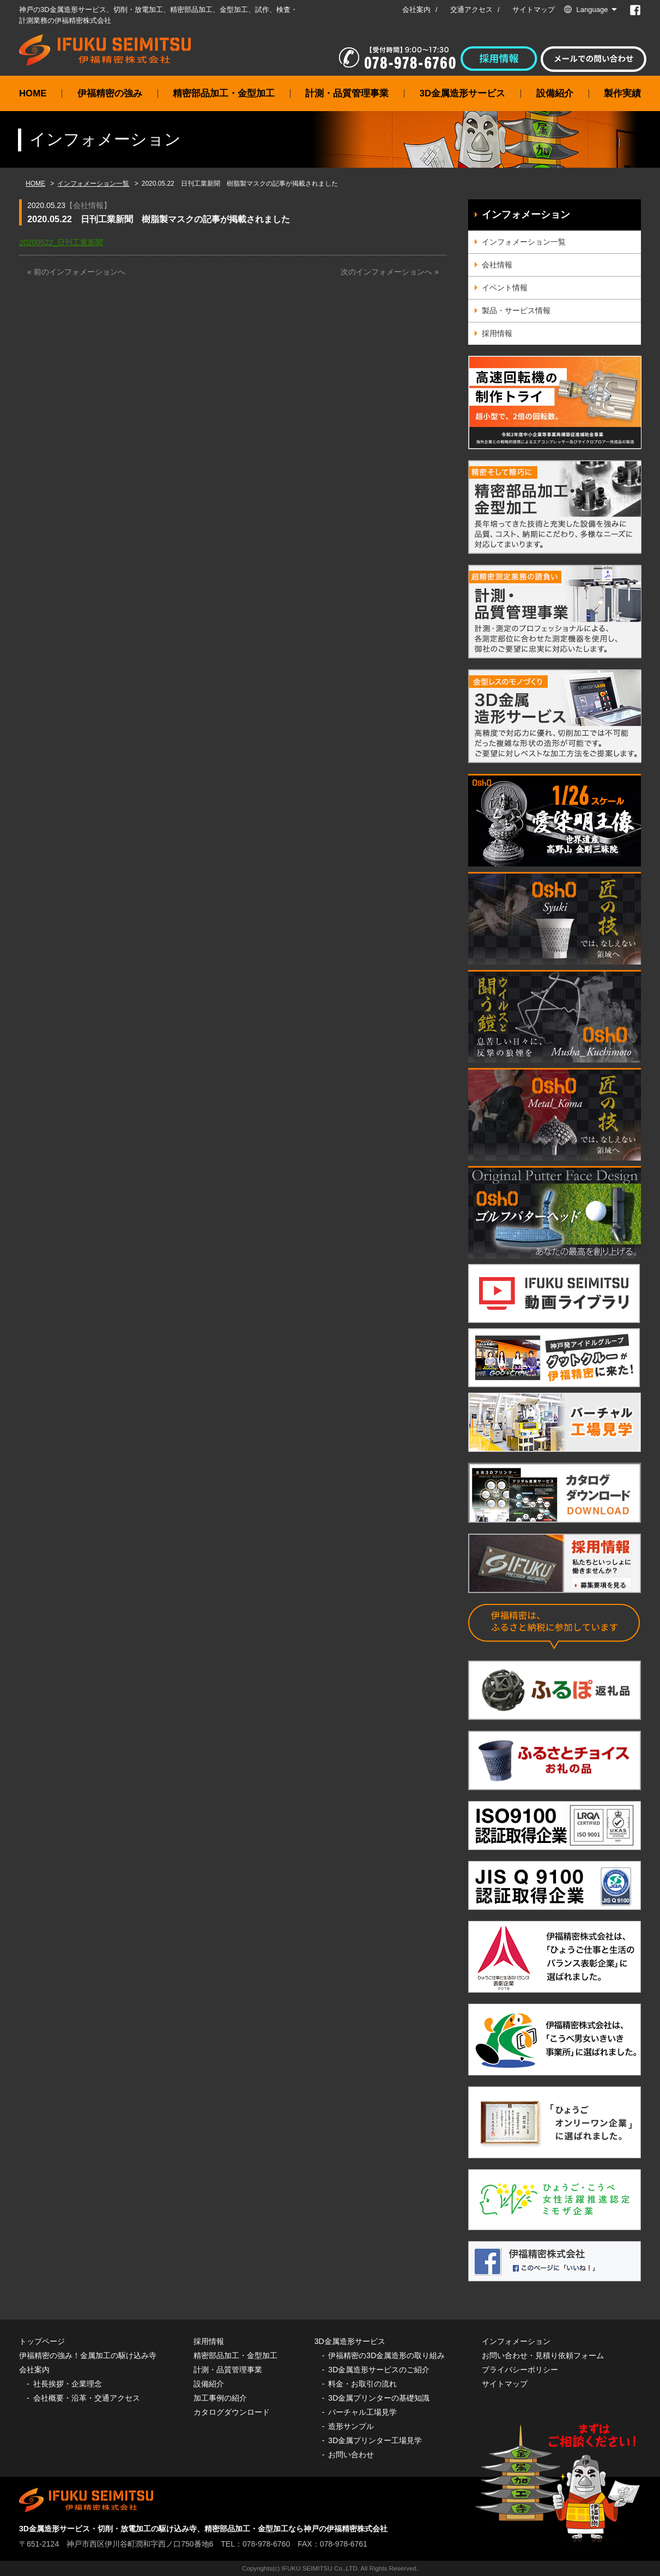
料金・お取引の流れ (362, 2383)
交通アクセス (471, 9)
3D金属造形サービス (462, 93)
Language (592, 9)
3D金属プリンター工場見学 (375, 2440)
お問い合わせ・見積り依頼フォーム (543, 2355)
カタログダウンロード (231, 2412)
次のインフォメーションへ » (390, 271)
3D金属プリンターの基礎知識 (378, 2398)
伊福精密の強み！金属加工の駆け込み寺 (87, 2355)
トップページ (42, 2341)
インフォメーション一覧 (93, 183)
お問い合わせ (351, 2454)
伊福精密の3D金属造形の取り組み (386, 2355)
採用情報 (497, 333)
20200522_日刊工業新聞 (61, 242)
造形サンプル (351, 2426)
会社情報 (88, 205)
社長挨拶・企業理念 (67, 2383)
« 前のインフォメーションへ (76, 271)
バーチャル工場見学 (362, 2412)
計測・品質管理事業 (347, 93)
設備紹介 (554, 93)
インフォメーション (526, 214)
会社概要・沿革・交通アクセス (86, 2398)
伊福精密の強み (109, 93)
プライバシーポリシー (520, 2369)
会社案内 (416, 9)
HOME (32, 93)
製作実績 (622, 93)
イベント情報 (505, 287)
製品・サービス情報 (516, 310)
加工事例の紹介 (220, 2398)
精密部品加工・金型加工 (224, 93)
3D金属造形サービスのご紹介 (378, 2369)
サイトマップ (533, 9)
